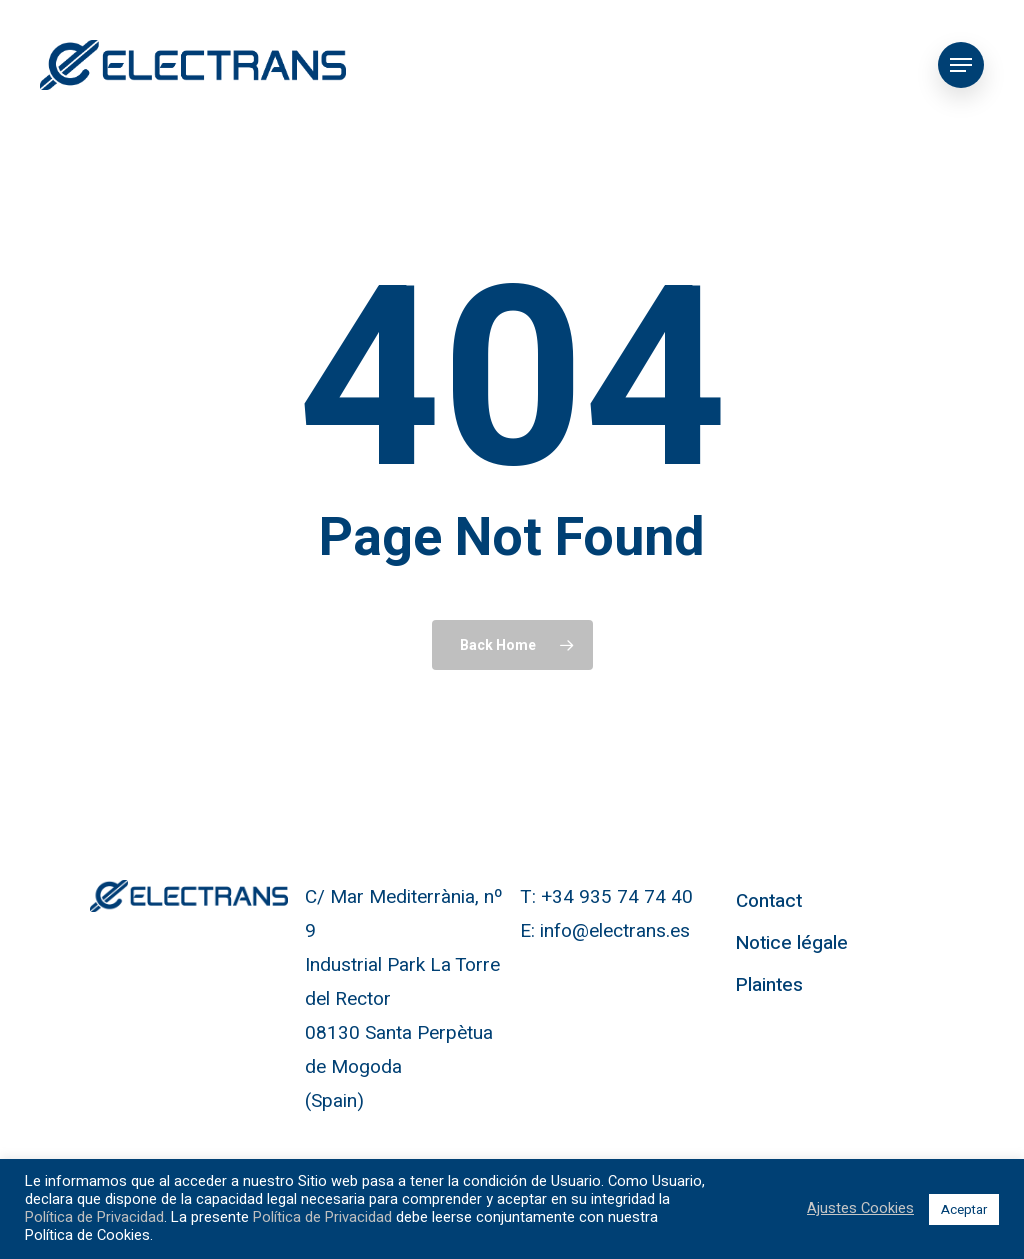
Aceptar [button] (964, 1209)
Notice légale (792, 943)
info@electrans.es (615, 931)
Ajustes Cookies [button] (860, 1209)
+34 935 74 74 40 (617, 897)
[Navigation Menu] (961, 65)
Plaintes (769, 985)
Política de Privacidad (94, 1217)
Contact (769, 901)
